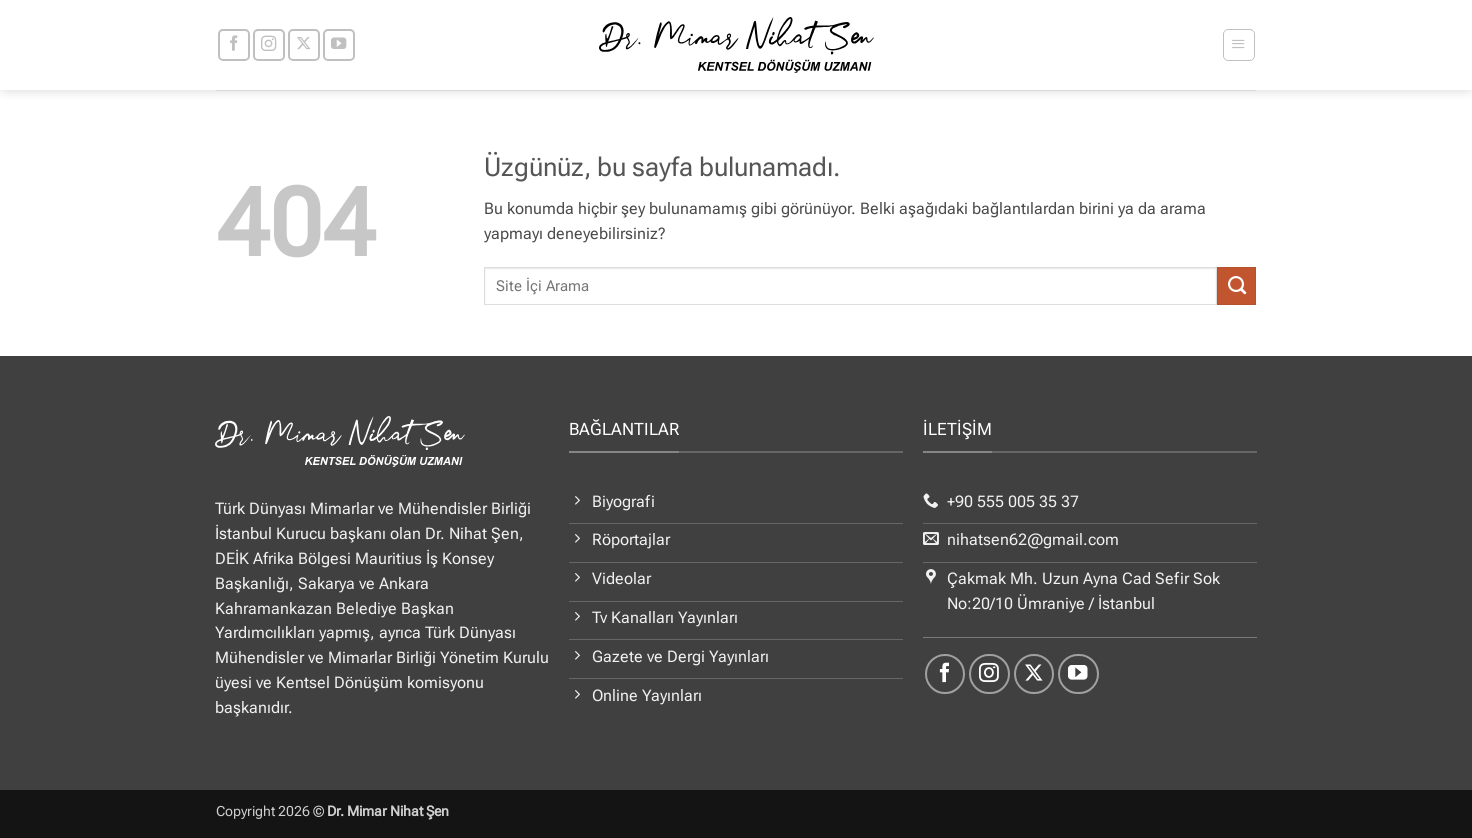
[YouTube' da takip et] (339, 45)
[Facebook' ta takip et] (234, 45)
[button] (1238, 44)
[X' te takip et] (304, 45)
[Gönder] (1236, 286)
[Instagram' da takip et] (269, 45)
